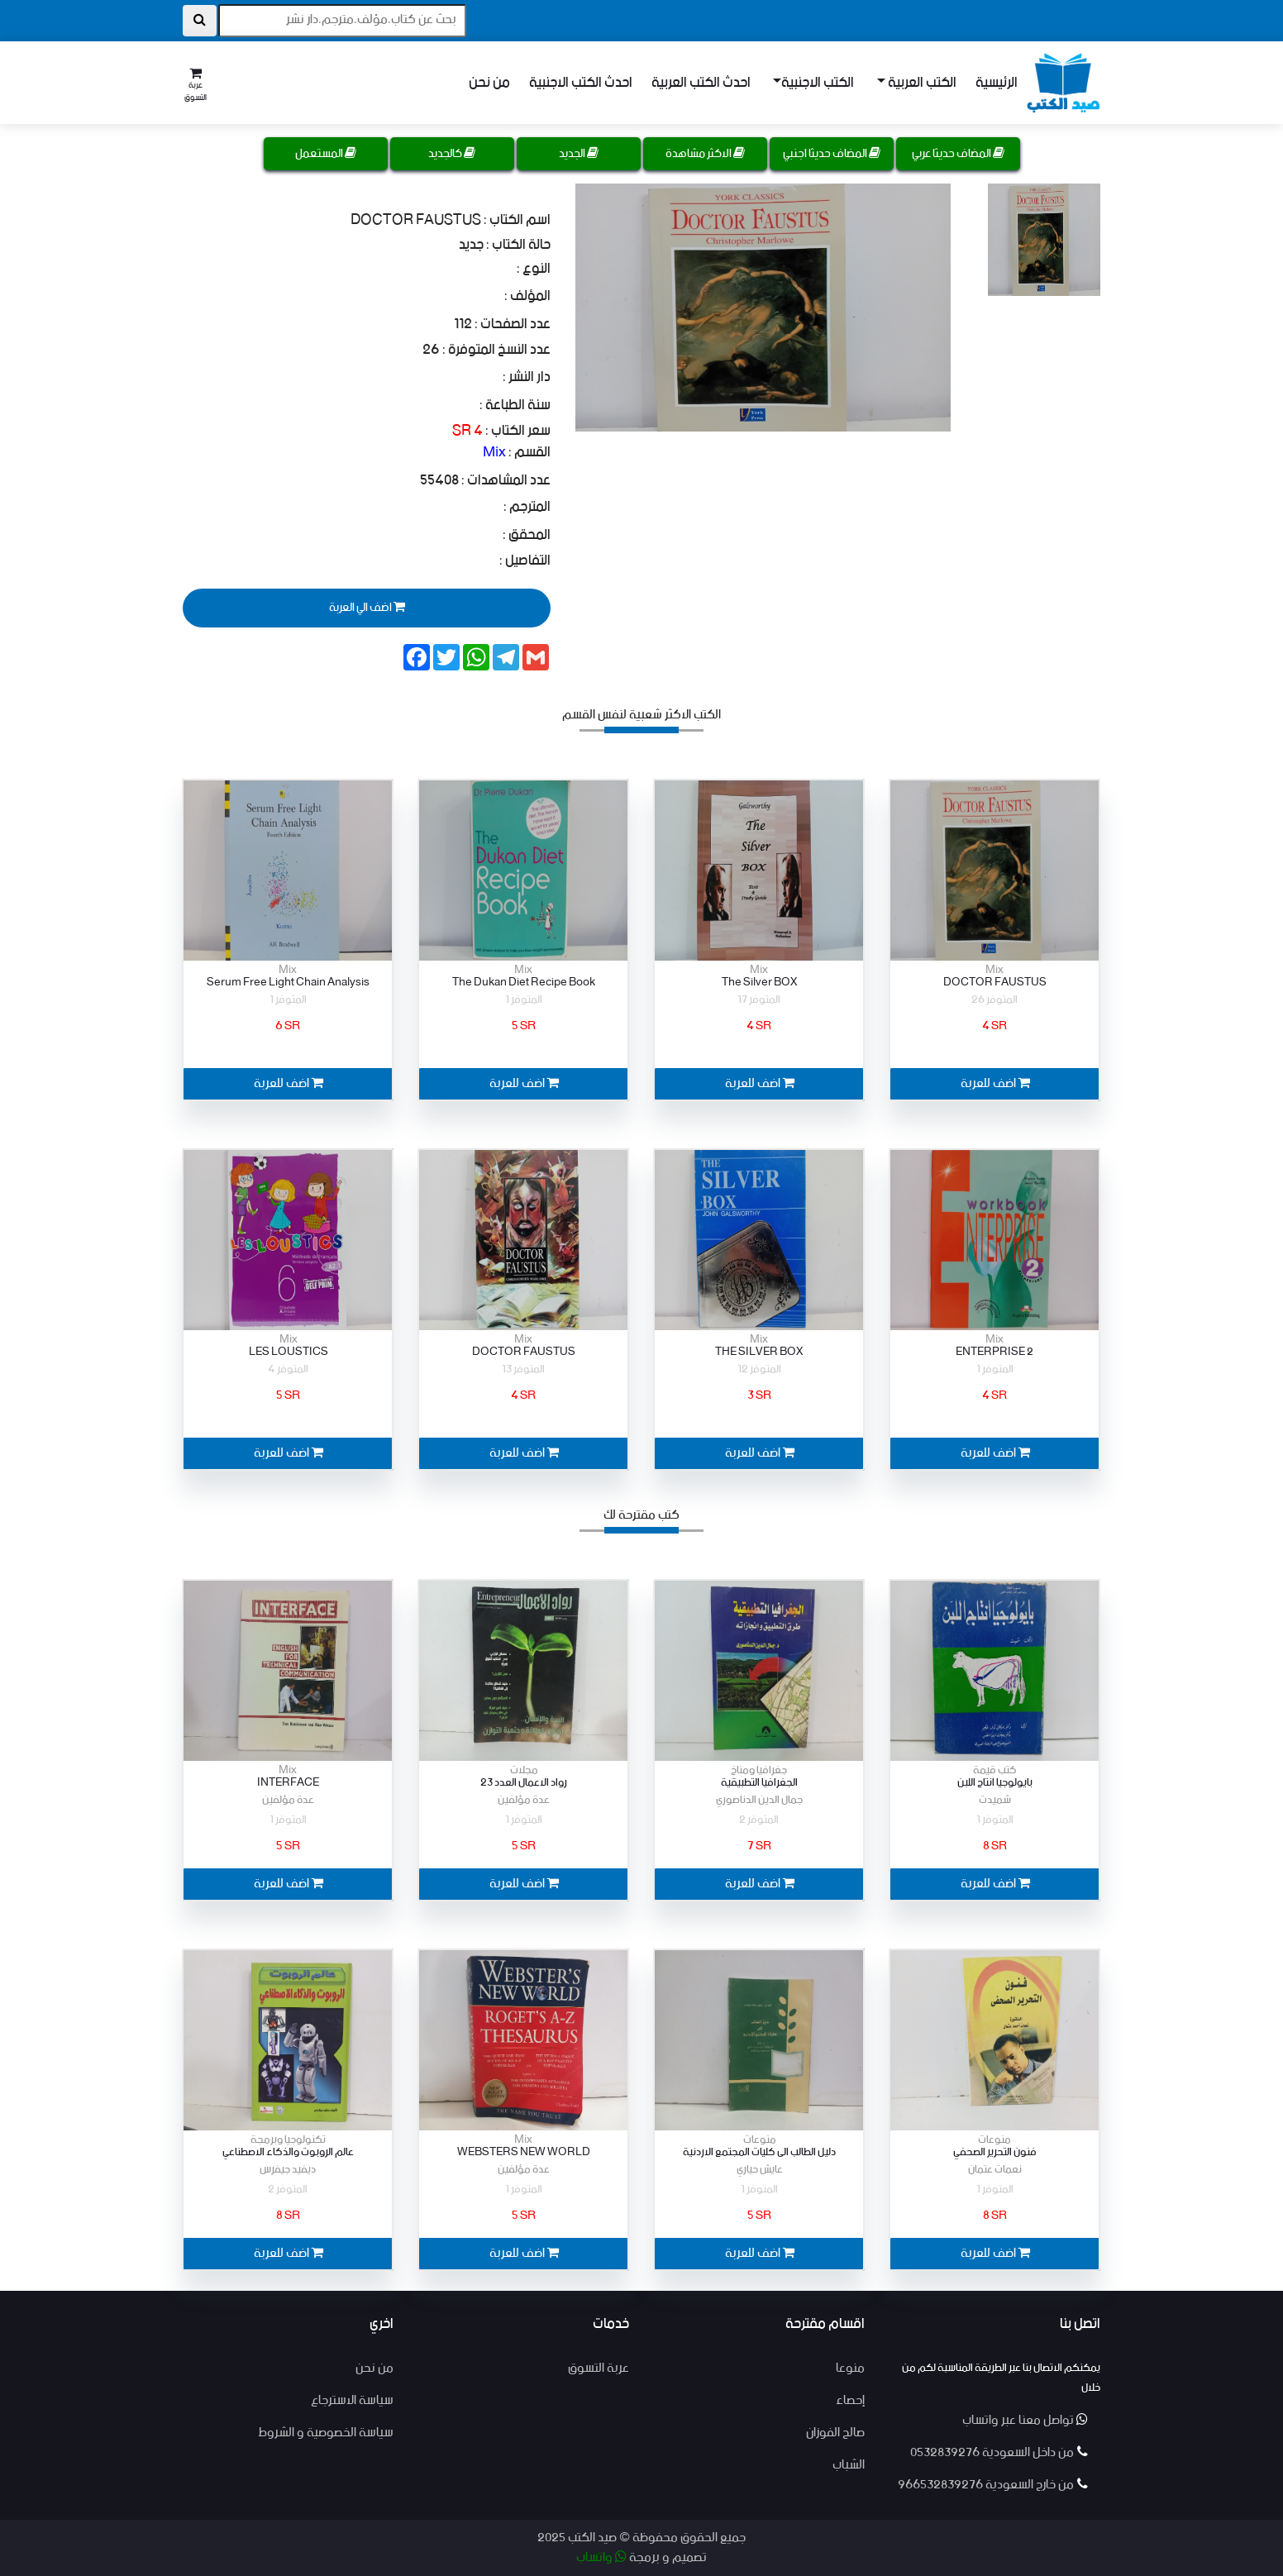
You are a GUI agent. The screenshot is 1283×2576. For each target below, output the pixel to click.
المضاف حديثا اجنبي (831, 154)
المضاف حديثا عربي (958, 154)
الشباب (848, 2465)
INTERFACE (288, 1782)
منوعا (850, 2368)
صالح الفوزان (835, 2432)
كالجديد (451, 154)
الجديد (579, 154)
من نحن (489, 82)
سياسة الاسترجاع (352, 2400)
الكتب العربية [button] (920, 82)
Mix (494, 452)
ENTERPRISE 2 (994, 1352)
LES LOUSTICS (288, 1352)
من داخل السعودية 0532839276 (999, 2452)
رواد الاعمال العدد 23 (523, 1782)
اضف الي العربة (366, 607)
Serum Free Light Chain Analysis (288, 982)
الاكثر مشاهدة (705, 154)
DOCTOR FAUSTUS (995, 982)
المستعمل (325, 154)
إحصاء (850, 2400)
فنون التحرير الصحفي (995, 2152)
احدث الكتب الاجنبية (580, 82)
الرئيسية (996, 82)
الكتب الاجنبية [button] (817, 82)
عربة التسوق (598, 2368)
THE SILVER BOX (759, 1352)
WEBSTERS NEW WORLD (523, 2152)
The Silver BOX (759, 982)
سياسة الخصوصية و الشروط (325, 2432)
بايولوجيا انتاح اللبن (995, 1782)
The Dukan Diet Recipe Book (523, 982)
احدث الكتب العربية (701, 82)
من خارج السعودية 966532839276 (993, 2484)
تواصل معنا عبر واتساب (1025, 2420)
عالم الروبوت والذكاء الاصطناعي (288, 2152)
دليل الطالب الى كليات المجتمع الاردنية (759, 2152)
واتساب (601, 2557)
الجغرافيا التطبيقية (759, 1782)
